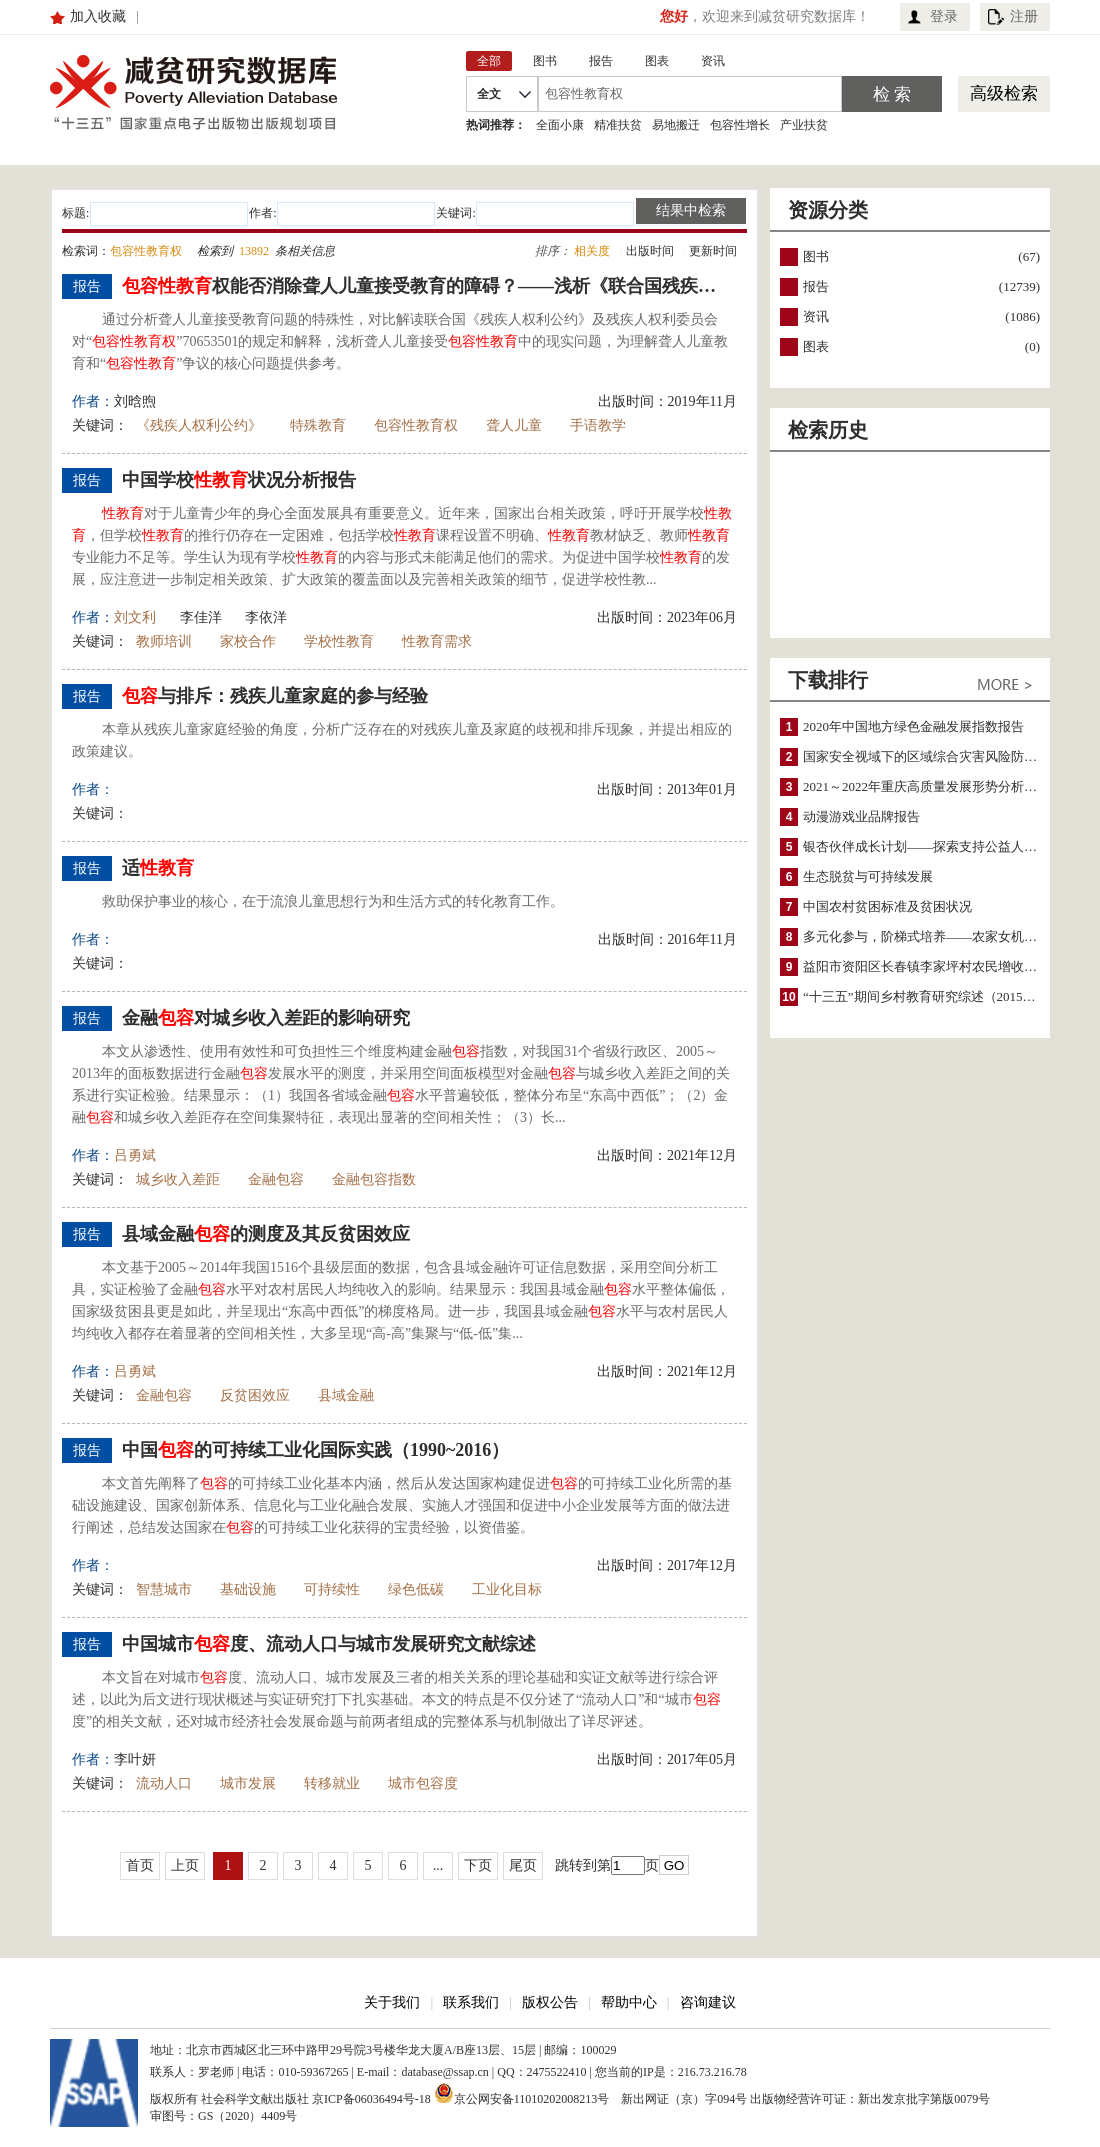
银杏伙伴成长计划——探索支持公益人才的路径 (939, 846)
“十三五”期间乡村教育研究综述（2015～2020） (939, 996)
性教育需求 (437, 641)
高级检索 (1004, 93)
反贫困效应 (255, 1395)
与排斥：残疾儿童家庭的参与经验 (275, 696)
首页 (140, 1865)
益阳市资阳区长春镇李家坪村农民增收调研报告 (939, 966)
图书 (816, 256)
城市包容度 (423, 1783)
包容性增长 (740, 125)
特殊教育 (318, 425)
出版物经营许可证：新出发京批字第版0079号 (870, 2099)
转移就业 (332, 1783)
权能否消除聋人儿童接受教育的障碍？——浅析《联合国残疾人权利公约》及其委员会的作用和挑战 (427, 286)
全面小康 (560, 125)
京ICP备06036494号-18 (371, 2099)
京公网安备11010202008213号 (522, 2093)
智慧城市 (164, 1589)
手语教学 (598, 425)
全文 (489, 94)
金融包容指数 (374, 1179)
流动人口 (164, 1783)
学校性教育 (339, 641)
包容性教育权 (416, 425)
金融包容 (276, 1179)
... (438, 1865)
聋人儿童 (514, 425)
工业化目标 (507, 1589)
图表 (816, 346)
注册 (1024, 16)
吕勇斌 (135, 1155)
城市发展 (248, 1783)
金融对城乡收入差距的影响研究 (266, 1018)
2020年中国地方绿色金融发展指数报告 (913, 726)
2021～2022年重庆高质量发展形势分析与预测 (933, 786)
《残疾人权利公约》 (199, 425)
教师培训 (164, 641)
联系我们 (471, 2002)
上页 (185, 1865)
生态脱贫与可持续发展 (868, 876)
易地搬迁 (676, 125)
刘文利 (135, 617)
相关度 (592, 251)
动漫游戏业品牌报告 (861, 816)
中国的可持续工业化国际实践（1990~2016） (315, 1450)
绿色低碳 (416, 1589)
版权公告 (550, 2002)
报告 (816, 286)
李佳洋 (201, 617)
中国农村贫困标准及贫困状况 (887, 906)
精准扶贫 (618, 125)
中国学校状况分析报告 (239, 480)
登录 (944, 16)
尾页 (523, 1865)
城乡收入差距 (178, 1179)
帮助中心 (629, 2002)
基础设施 (248, 1589)
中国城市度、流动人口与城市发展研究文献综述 (329, 1644)
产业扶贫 (804, 125)
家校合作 (248, 641)
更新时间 (713, 251)
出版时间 (650, 251)
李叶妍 (135, 1759)
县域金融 (346, 1395)
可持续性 (332, 1589)
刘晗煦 (135, 401)
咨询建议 (708, 2002)
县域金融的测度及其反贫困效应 (266, 1234)
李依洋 (266, 617)
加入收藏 (98, 16)
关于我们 (392, 2002)
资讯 (816, 316)
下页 (478, 1865)
